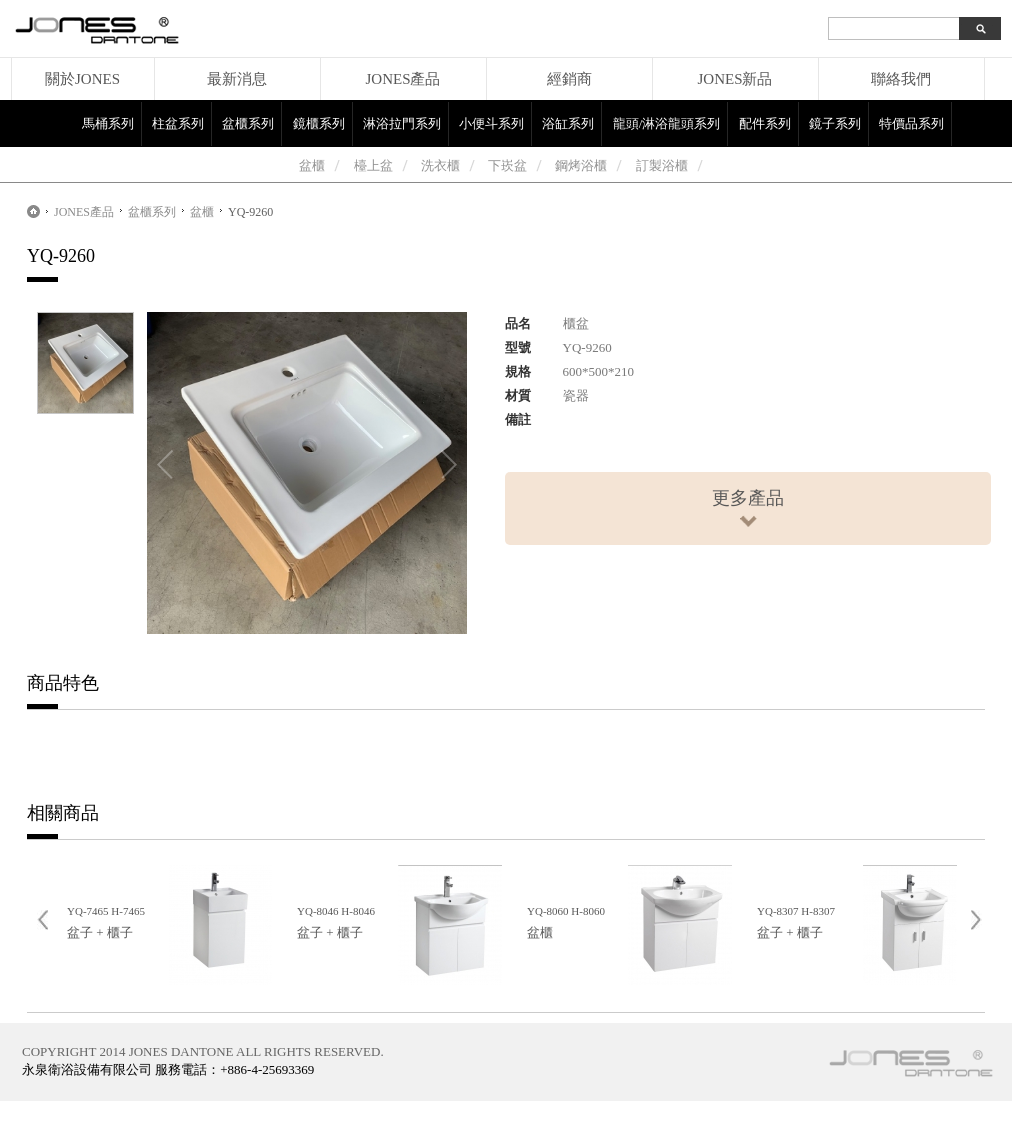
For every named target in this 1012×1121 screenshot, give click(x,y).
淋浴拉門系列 (402, 123)
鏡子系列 (835, 123)
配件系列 (765, 123)
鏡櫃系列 (319, 123)
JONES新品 (734, 79)
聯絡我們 (901, 79)
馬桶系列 (108, 123)
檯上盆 (373, 165)
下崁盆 (507, 165)
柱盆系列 (178, 123)
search (980, 28)
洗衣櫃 (440, 165)
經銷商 (569, 79)
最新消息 (237, 79)
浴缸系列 (568, 123)
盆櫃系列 (248, 123)
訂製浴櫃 (662, 165)
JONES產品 (402, 79)
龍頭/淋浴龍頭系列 (667, 123)
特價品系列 (911, 123)
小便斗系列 (491, 123)
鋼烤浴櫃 (581, 165)
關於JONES (82, 79)
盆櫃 (312, 165)
